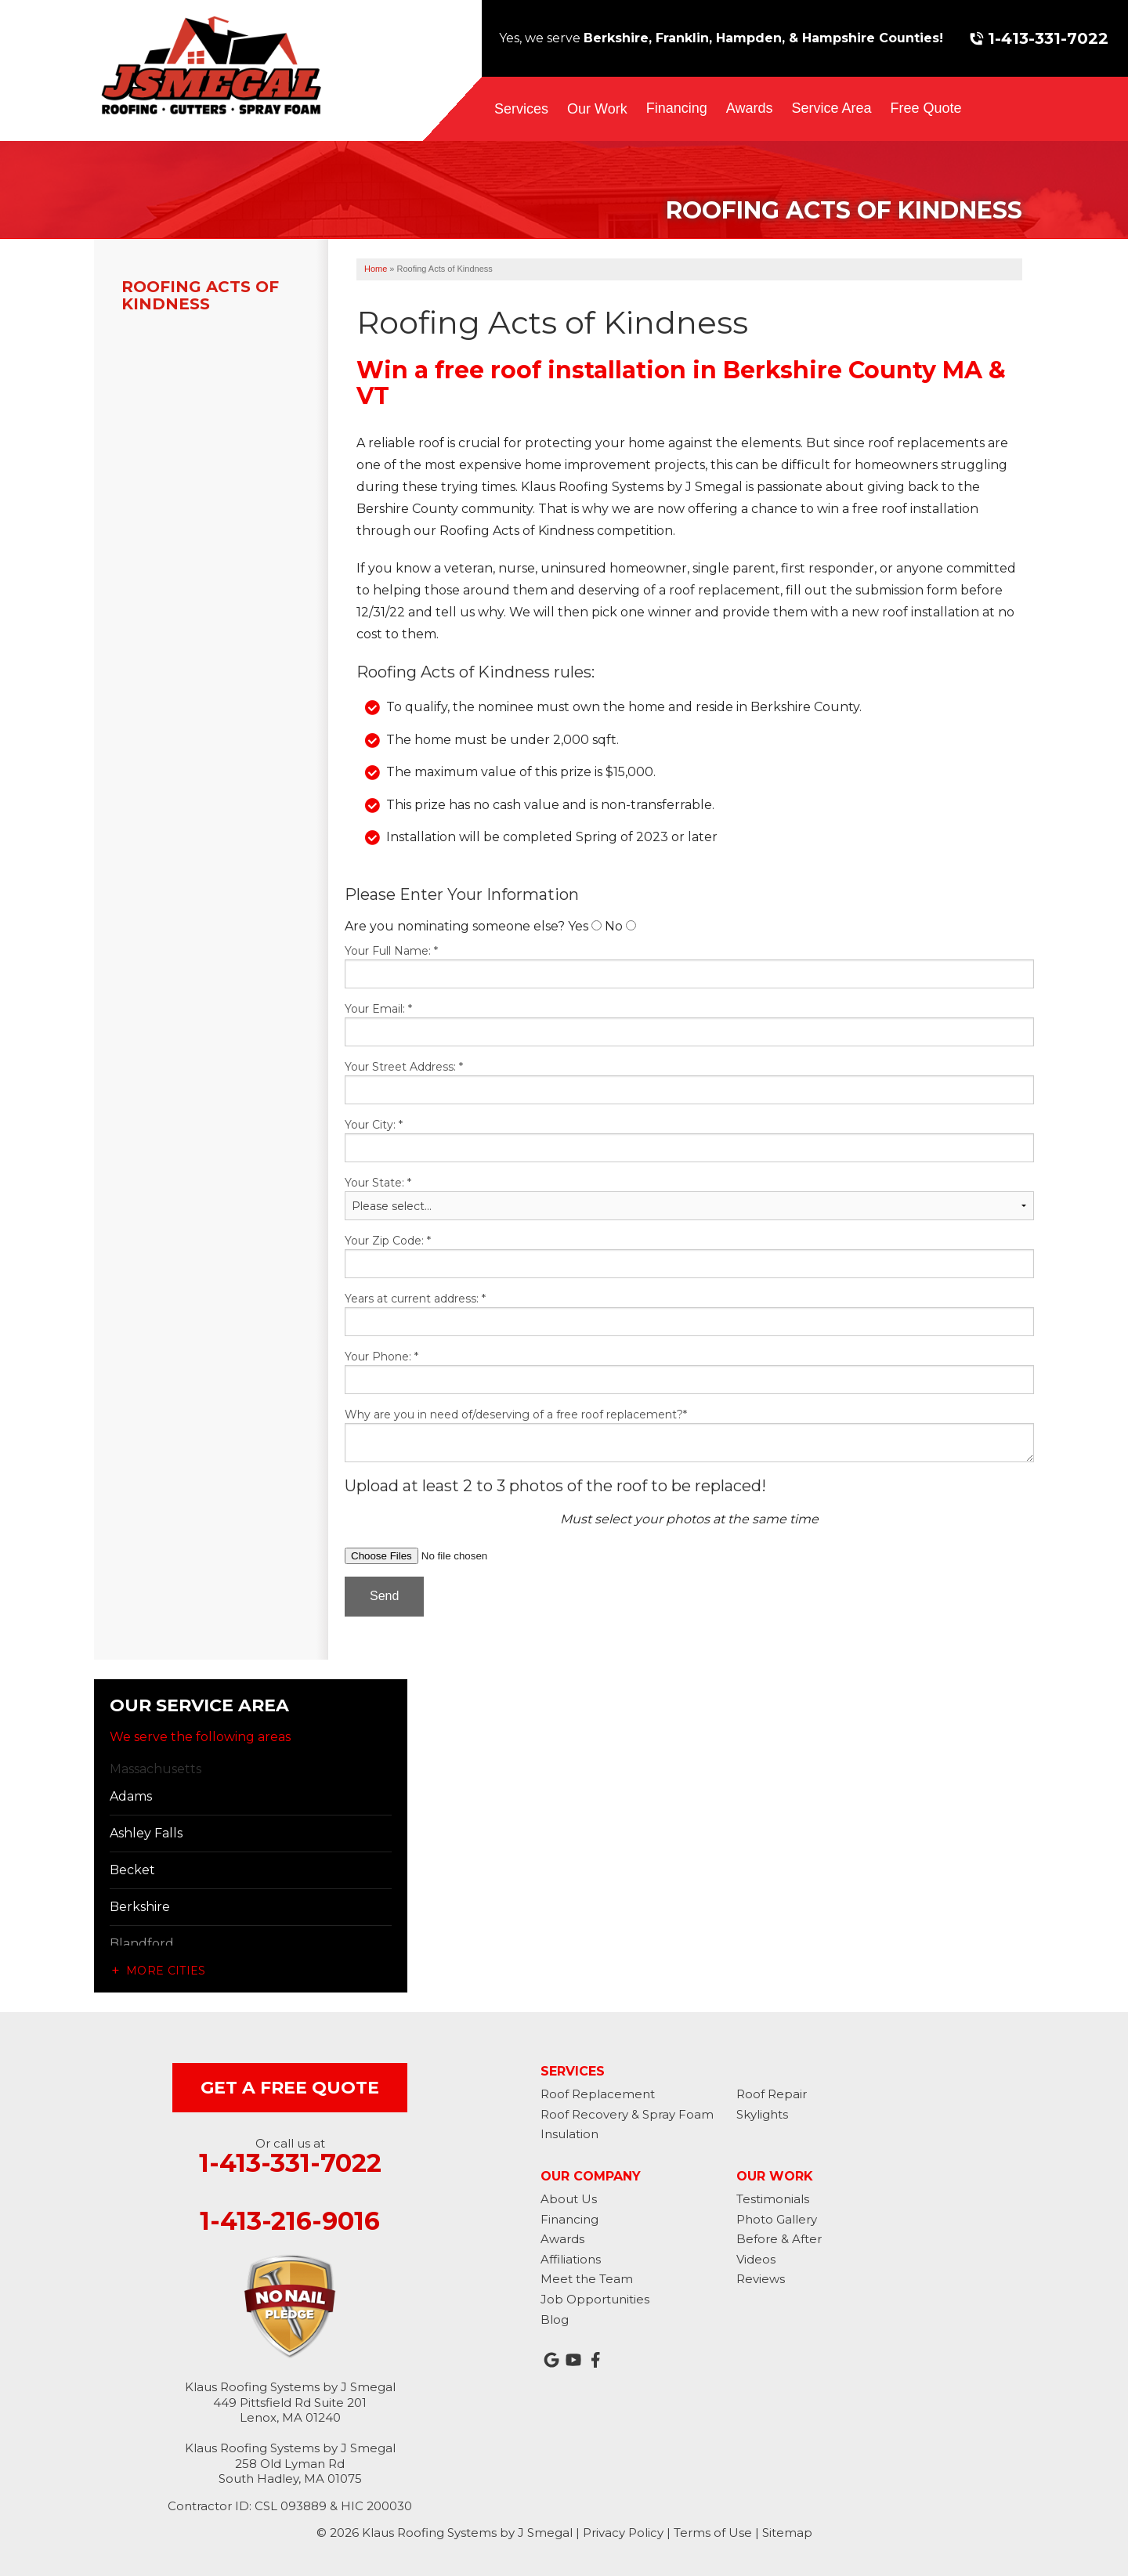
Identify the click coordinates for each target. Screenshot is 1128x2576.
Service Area (831, 108)
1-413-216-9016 (290, 2221)
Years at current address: (415, 1299)
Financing (676, 108)
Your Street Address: (404, 1067)
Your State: (378, 1183)
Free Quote (926, 108)
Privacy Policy (623, 2532)
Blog (554, 2319)
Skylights (762, 2114)
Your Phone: (381, 1356)
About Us (568, 2198)
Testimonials (772, 2198)
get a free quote (290, 2087)
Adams (131, 1796)
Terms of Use (713, 2532)
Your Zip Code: (388, 1241)
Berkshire (140, 1906)
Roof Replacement (597, 2093)
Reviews (760, 2278)
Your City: (374, 1125)
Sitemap (787, 2532)
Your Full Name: (391, 951)
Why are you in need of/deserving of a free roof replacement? (516, 1414)
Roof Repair (771, 2093)
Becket (132, 1869)
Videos (756, 2259)
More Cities (166, 1971)
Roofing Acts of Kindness (200, 295)
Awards (749, 108)
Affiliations (570, 2259)
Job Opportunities (594, 2299)
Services (521, 109)
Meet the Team (586, 2278)
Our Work (597, 109)
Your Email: (378, 1009)
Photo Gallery (776, 2219)
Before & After (779, 2238)
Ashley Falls (146, 1833)
